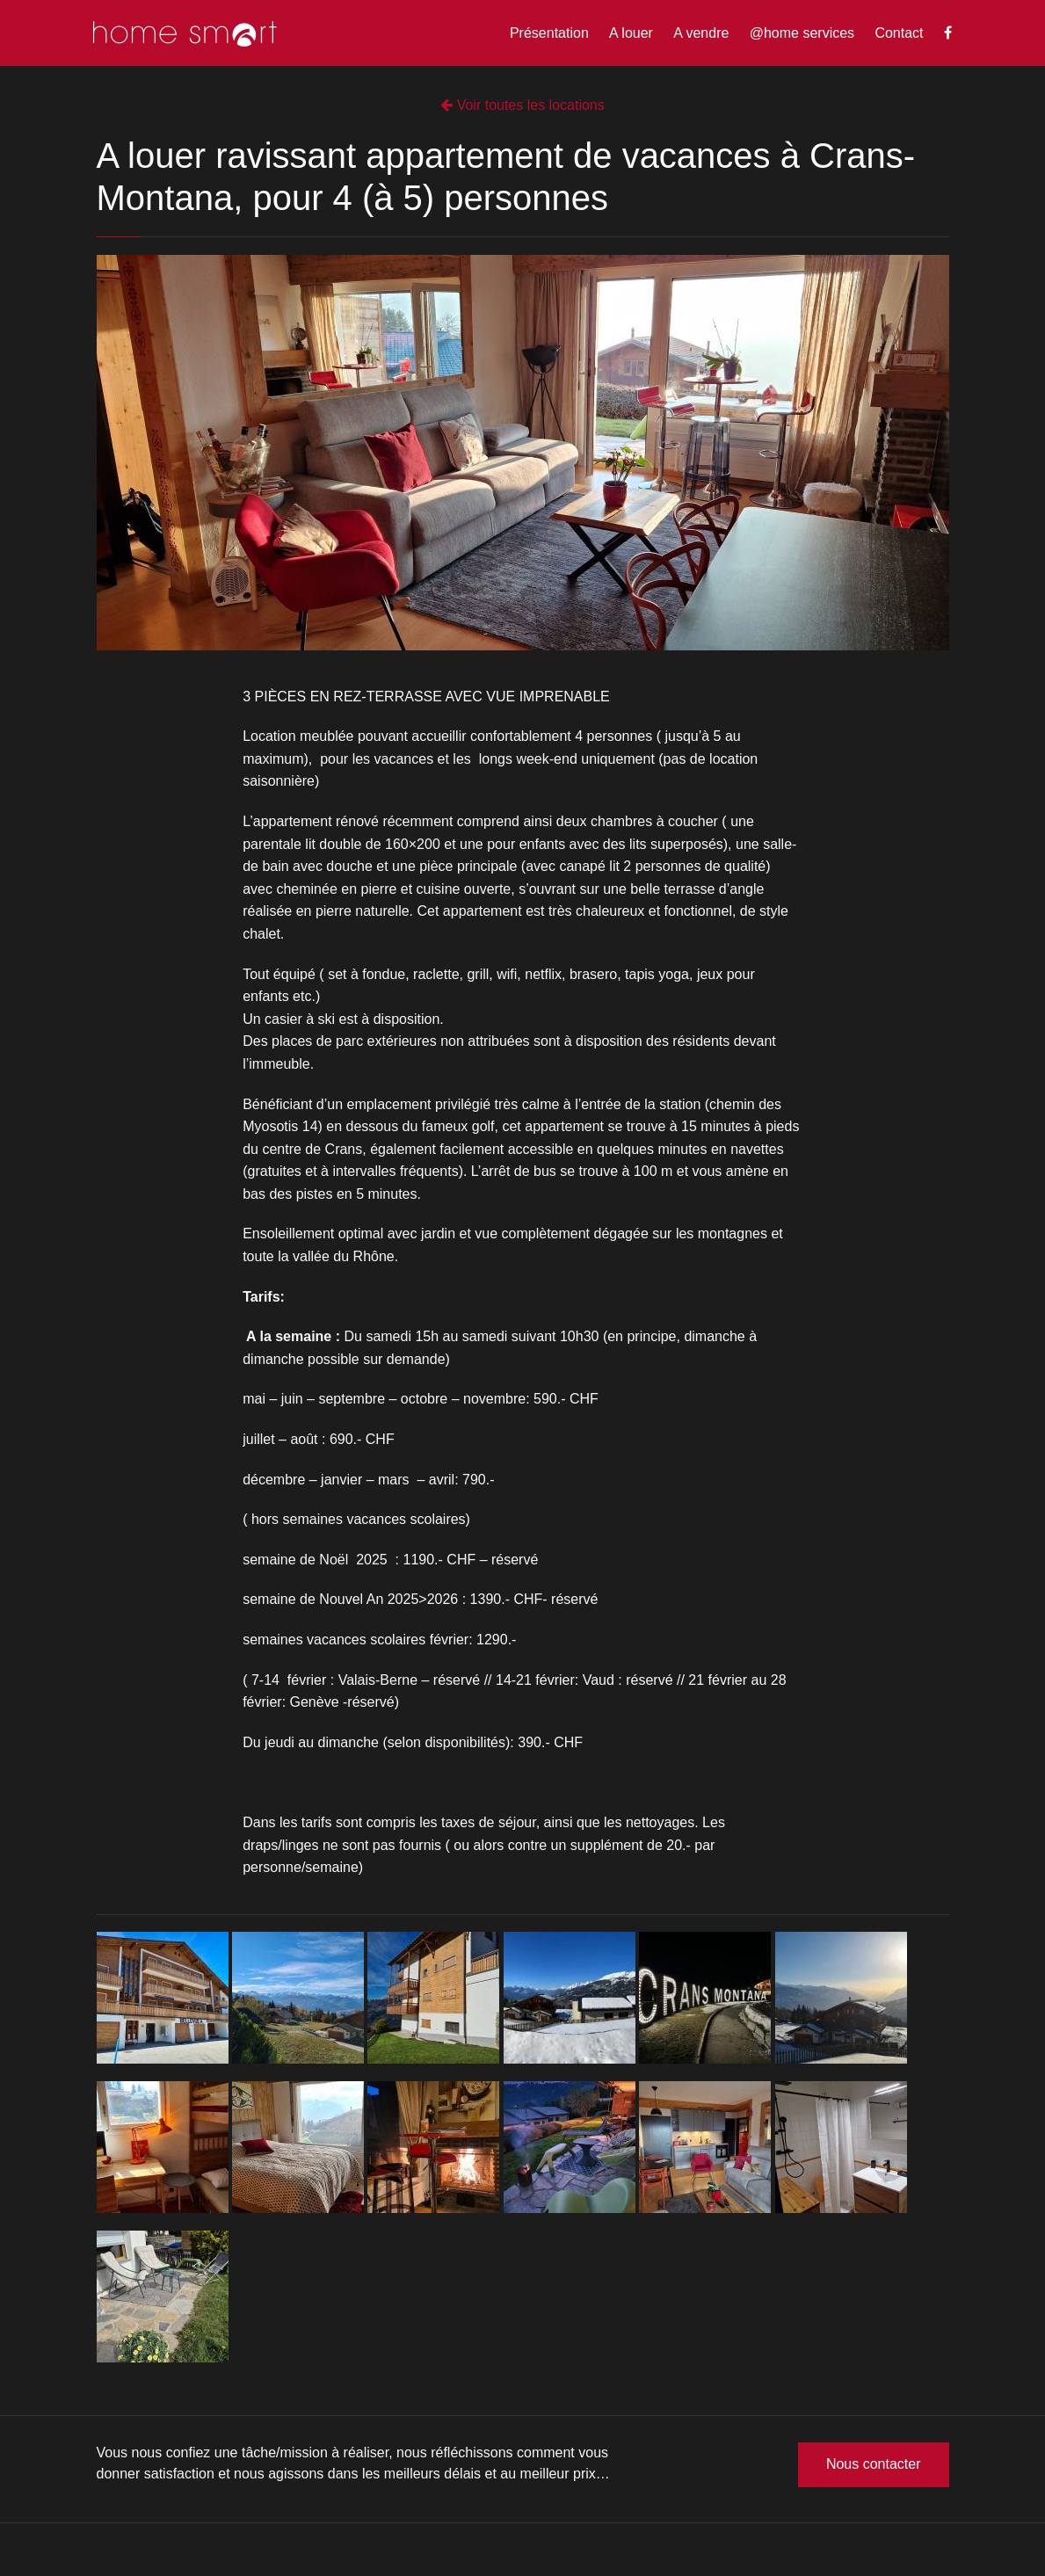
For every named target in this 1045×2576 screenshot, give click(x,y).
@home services (802, 32)
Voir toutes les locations (522, 105)
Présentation (549, 32)
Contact (898, 32)
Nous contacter (873, 2463)
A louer (631, 32)
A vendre (701, 32)
